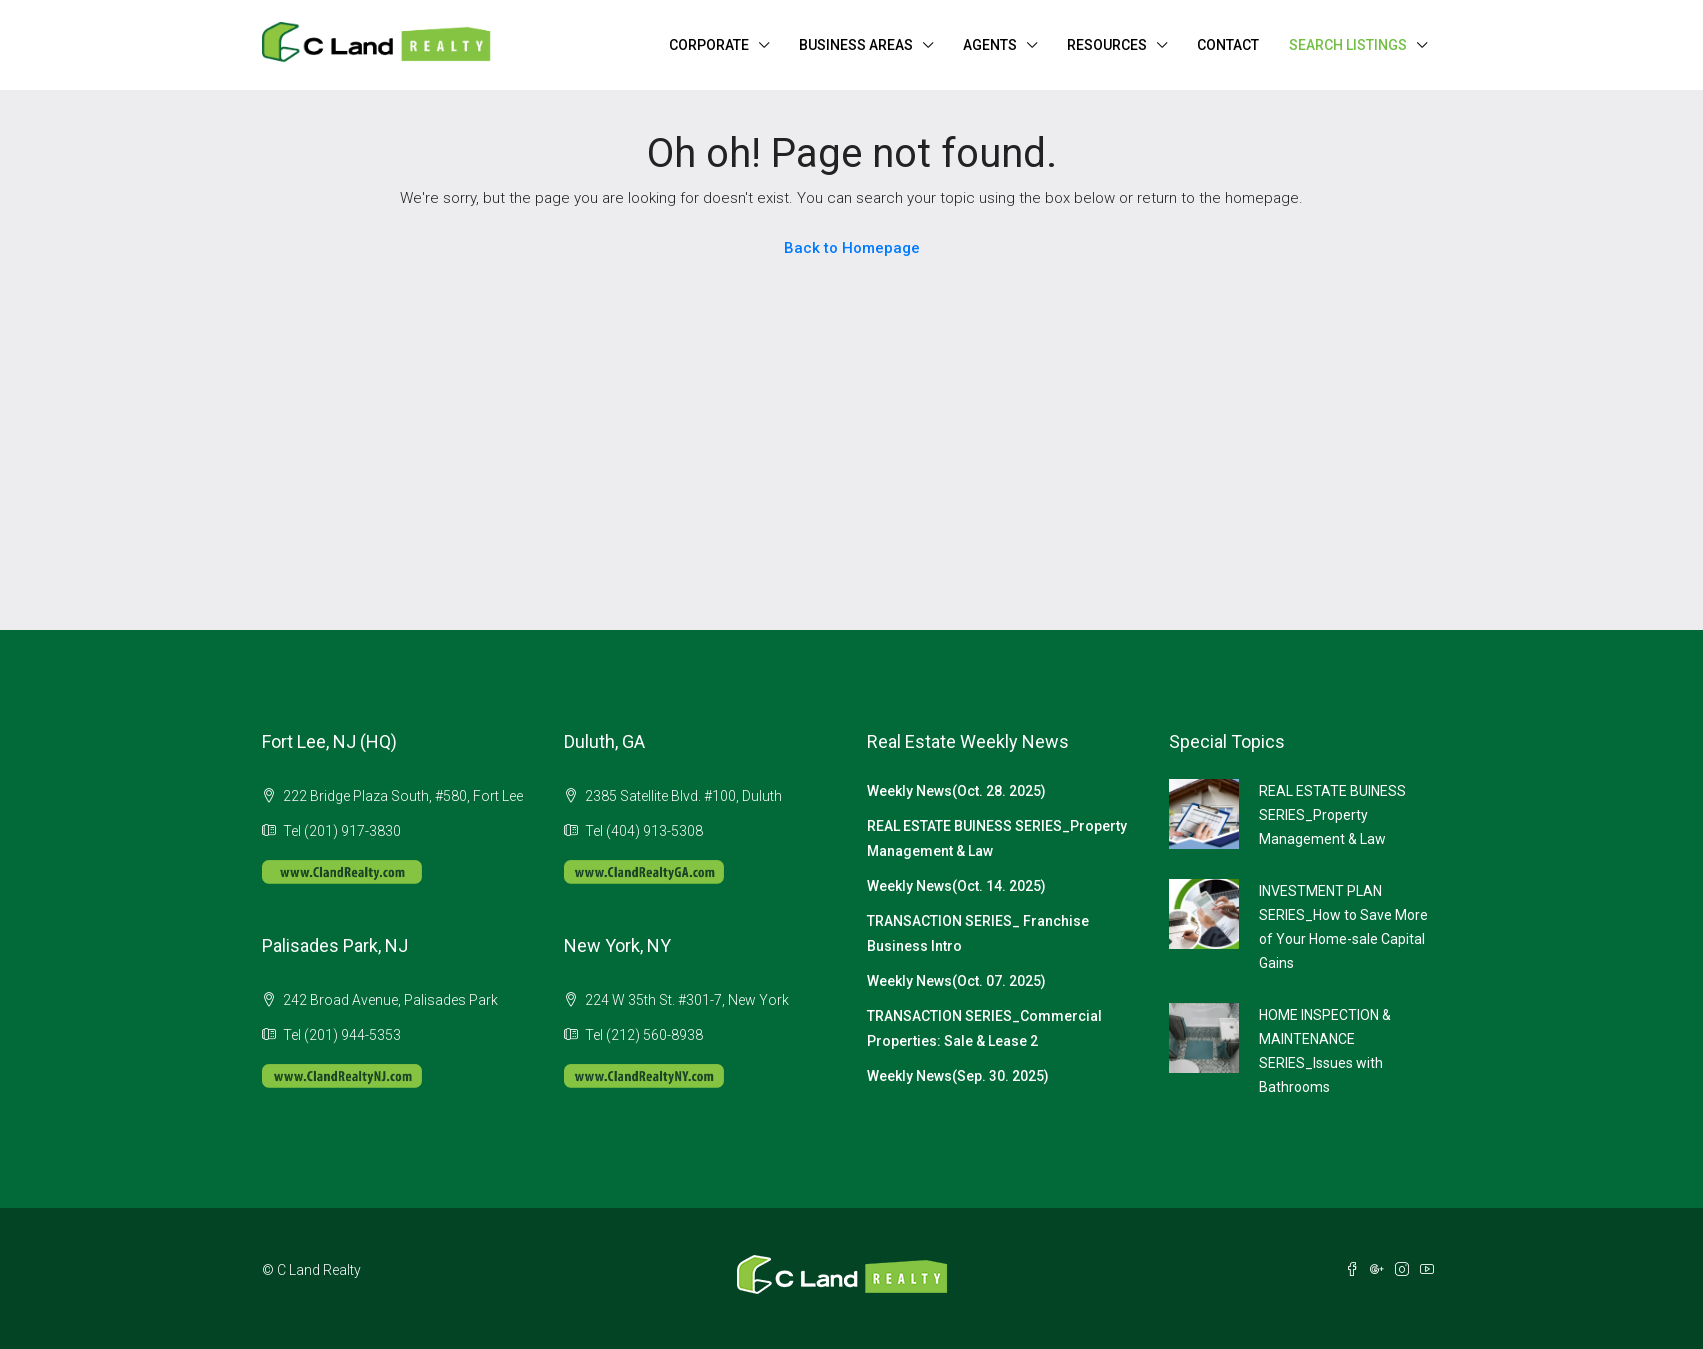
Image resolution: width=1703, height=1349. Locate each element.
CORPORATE (709, 45)
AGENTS (990, 45)
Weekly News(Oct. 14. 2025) (956, 886)
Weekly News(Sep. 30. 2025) (958, 1076)
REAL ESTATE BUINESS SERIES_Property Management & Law (1332, 815)
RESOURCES (1107, 45)
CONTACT (1228, 45)
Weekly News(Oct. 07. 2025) (956, 981)
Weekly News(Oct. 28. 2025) (956, 791)
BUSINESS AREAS (856, 45)
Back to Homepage (852, 248)
